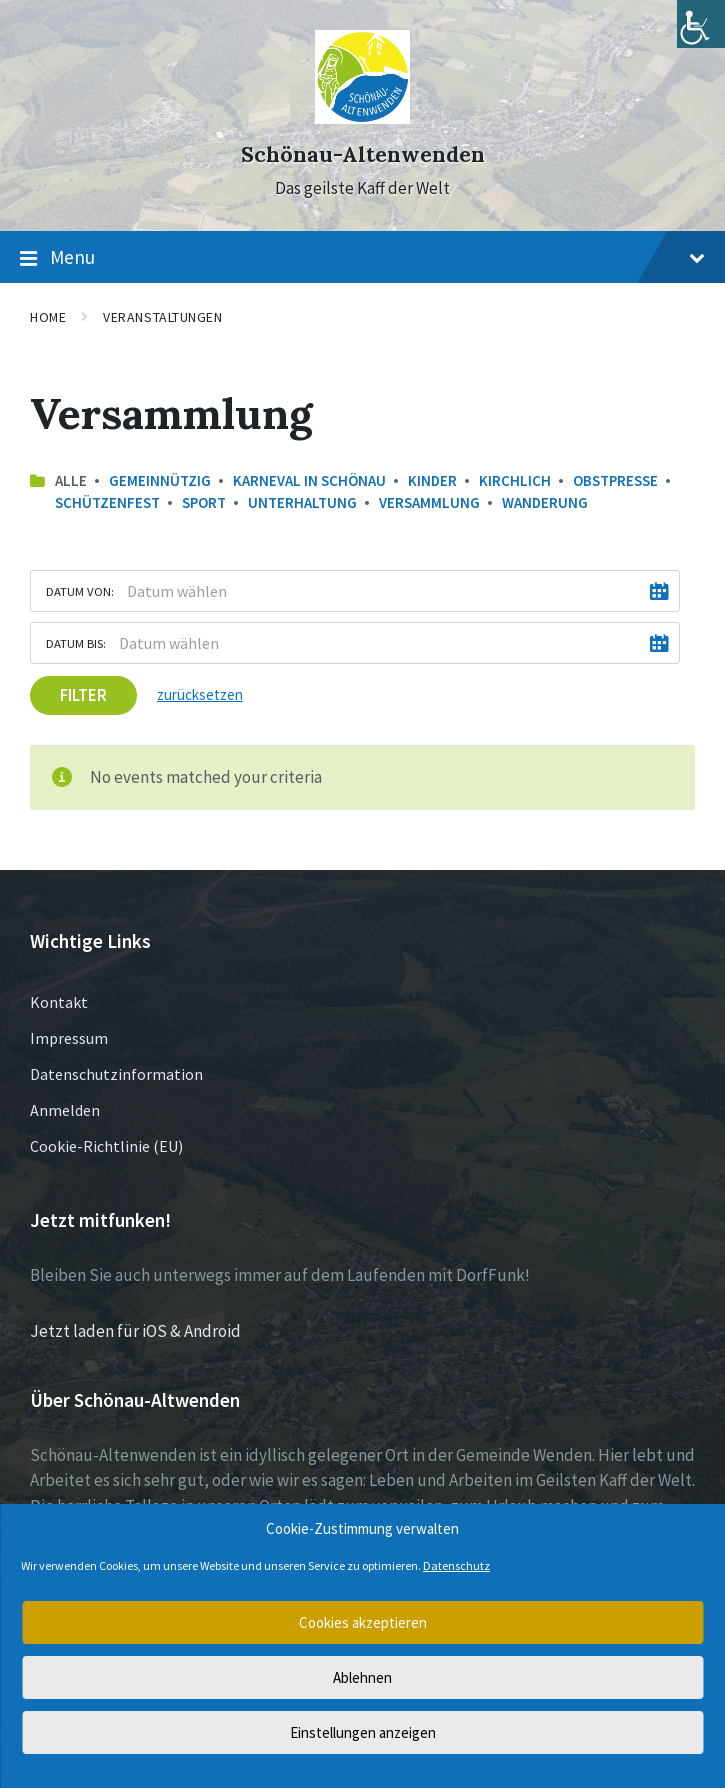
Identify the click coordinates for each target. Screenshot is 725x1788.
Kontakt (59, 1002)
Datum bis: (76, 643)
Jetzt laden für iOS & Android (135, 1331)
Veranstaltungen (162, 317)
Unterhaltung (302, 502)
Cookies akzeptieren (363, 1622)
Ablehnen (362, 1677)
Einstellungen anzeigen (363, 1732)
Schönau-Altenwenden (363, 154)
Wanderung (545, 502)
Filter (83, 695)
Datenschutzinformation (116, 1074)
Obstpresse (615, 480)
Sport (204, 502)
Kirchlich (515, 480)
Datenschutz (456, 1565)
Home (48, 317)
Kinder (432, 480)
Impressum (69, 1038)
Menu (362, 258)
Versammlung (429, 502)
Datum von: (80, 591)
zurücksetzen (200, 694)
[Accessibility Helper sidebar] (701, 24)
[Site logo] (362, 118)
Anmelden (65, 1110)
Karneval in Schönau (309, 480)
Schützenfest (107, 502)
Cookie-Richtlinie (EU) (106, 1146)
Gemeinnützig (160, 480)
